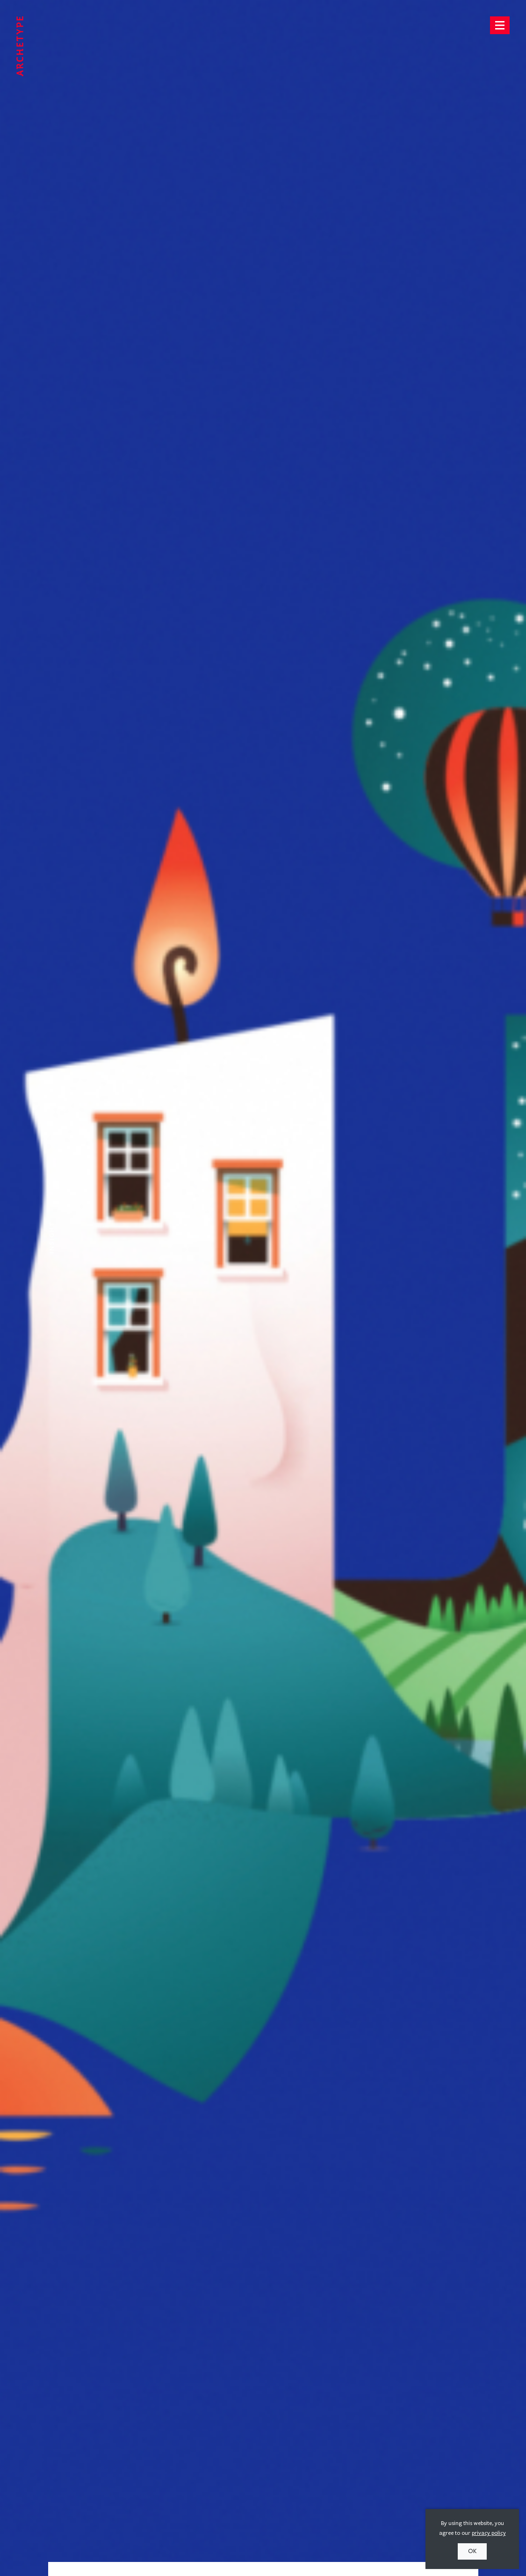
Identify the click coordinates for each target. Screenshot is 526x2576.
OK (472, 2551)
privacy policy (489, 2533)
